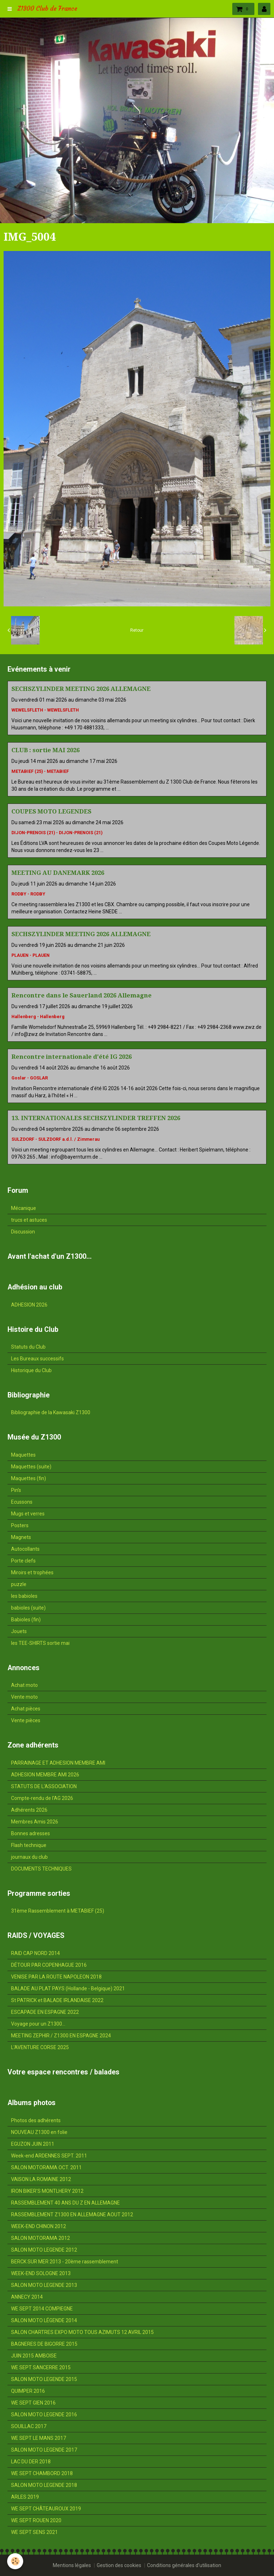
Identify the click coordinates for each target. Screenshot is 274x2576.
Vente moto (24, 1697)
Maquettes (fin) (28, 1478)
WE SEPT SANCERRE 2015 (41, 2367)
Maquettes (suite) (31, 1466)
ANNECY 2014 (27, 2297)
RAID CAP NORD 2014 (35, 1953)
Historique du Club (31, 1370)
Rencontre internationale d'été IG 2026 (71, 1056)
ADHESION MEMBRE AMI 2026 (45, 1774)
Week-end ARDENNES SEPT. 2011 (49, 2156)
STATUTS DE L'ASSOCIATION (44, 1786)
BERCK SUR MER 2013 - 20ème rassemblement (64, 2261)
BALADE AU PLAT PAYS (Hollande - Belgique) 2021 (68, 1988)
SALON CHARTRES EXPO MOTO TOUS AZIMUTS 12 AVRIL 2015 (82, 2332)
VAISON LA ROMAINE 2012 (41, 2179)
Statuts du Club (28, 1347)
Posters (20, 1525)
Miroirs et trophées (32, 1572)
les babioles (24, 1596)
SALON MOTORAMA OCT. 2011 (46, 2167)
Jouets (19, 1631)
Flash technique (28, 1845)
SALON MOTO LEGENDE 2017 (44, 2450)
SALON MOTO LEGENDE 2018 (44, 2485)
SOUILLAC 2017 (28, 2426)
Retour (136, 630)
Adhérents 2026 (29, 1810)
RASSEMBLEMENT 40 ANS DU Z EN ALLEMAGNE (65, 2203)
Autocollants (25, 1549)
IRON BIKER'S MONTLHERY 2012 (47, 2191)
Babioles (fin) (26, 1619)
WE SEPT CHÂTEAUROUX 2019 (46, 2508)
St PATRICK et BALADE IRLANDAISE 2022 (57, 2000)
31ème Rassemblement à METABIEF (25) (57, 1911)
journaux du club (29, 1857)
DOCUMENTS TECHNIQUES (41, 1869)
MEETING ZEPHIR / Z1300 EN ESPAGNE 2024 (61, 2035)
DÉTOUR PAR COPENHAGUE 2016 (49, 1965)
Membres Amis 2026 (34, 1822)
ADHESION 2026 (29, 1305)
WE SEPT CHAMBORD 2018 (42, 2473)
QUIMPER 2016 (28, 2391)
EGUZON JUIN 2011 (32, 2144)
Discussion (23, 1232)
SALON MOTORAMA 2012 (40, 2238)
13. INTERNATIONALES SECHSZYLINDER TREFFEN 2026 (95, 1118)
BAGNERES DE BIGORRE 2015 (44, 2344)
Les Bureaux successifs (37, 1358)
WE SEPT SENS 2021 (34, 2532)
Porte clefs (23, 1561)
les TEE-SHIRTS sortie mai (40, 1643)
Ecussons (21, 1502)
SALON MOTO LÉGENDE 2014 (44, 2320)
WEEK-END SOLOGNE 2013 (41, 2273)
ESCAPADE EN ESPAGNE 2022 (45, 2012)
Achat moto (24, 1685)
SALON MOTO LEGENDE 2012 (44, 2250)
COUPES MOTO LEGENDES (51, 811)
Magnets (21, 1537)
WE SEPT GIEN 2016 (33, 2403)
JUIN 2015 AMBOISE (34, 2356)
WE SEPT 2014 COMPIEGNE (42, 2308)
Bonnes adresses (30, 1833)
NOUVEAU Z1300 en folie (39, 2132)
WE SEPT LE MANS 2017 (38, 2438)
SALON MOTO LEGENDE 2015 (44, 2379)
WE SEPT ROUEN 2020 (36, 2520)
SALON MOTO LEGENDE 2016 (44, 2414)
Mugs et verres (28, 1514)
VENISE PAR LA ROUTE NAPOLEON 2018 (56, 1977)
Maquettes (23, 1455)
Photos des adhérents (36, 2120)
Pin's (16, 1490)
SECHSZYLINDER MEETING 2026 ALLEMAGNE (81, 688)
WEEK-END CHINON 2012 (38, 2226)
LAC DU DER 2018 (31, 2461)
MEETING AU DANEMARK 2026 (57, 872)
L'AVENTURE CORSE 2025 (40, 2047)
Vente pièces (25, 1720)
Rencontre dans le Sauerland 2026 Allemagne (81, 995)
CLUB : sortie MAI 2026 (45, 750)
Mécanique (23, 1208)
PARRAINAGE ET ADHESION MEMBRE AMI (58, 1763)
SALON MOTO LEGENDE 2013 (44, 2285)
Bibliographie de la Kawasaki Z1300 (50, 1412)
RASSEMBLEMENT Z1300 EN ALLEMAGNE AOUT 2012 (72, 2214)
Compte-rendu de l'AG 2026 (42, 1798)
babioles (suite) (28, 1608)
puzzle (18, 1584)
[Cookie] (15, 2561)
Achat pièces (25, 1709)
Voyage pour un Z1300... (38, 2024)
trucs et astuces (29, 1220)
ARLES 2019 (25, 2497)
